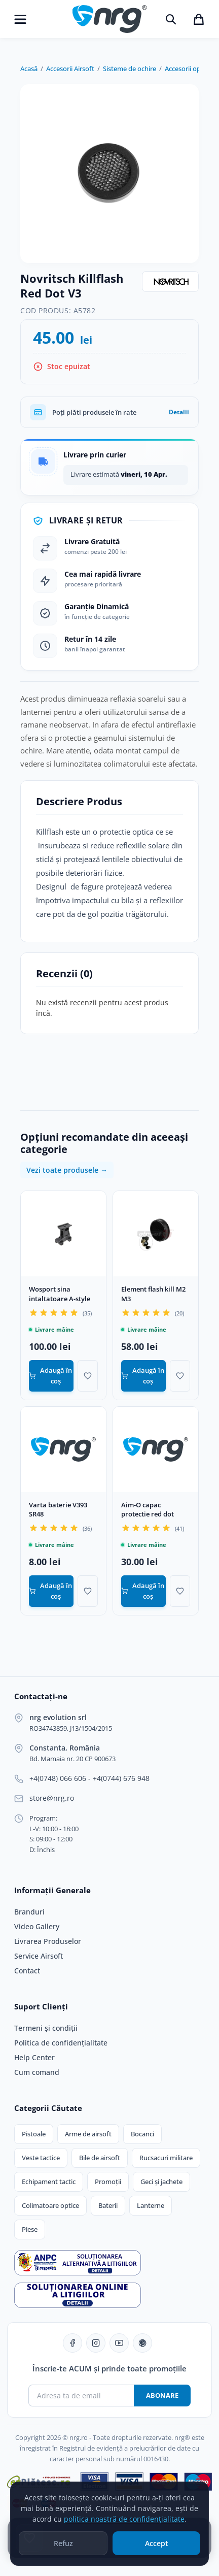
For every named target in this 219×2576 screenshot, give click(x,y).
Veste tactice (41, 2157)
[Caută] (171, 19)
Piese (30, 2229)
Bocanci (142, 2133)
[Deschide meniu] (20, 19)
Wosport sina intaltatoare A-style (59, 1293)
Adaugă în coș (50, 1375)
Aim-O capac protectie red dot (147, 1509)
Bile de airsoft (99, 2157)
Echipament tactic (49, 2181)
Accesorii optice (188, 68)
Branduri (29, 1912)
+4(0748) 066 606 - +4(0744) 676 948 (89, 1778)
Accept (156, 2546)
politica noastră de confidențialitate (124, 2521)
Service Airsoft (38, 1956)
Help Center (34, 2057)
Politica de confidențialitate (60, 2042)
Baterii (108, 2205)
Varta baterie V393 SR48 (58, 1509)
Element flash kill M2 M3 (153, 1293)
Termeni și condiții (46, 2028)
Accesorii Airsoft (70, 68)
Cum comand (36, 2072)
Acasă (29, 68)
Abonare (162, 2395)
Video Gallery (36, 1926)
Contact (27, 1970)
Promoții (108, 2181)
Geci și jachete (161, 2181)
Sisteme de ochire (129, 68)
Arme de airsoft (88, 2133)
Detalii (179, 412)
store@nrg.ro (51, 1798)
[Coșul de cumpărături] (198, 19)
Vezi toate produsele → (66, 1170)
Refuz (63, 2546)
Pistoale (34, 2133)
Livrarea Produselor (47, 1941)
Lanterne (150, 2205)
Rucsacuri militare (166, 2157)
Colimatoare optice (50, 2205)
